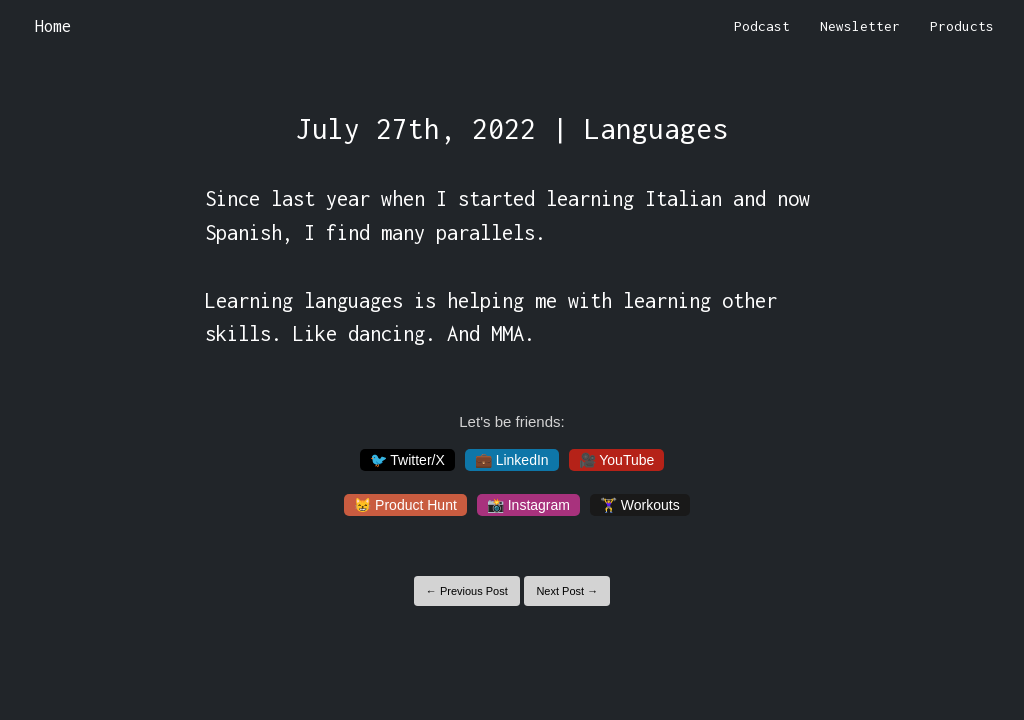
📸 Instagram (528, 505)
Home (53, 26)
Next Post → (567, 591)
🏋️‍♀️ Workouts (640, 505)
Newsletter (860, 26)
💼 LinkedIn (512, 460)
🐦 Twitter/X (407, 460)
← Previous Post (467, 591)
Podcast (762, 26)
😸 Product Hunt (405, 505)
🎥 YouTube (617, 460)
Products (962, 26)
